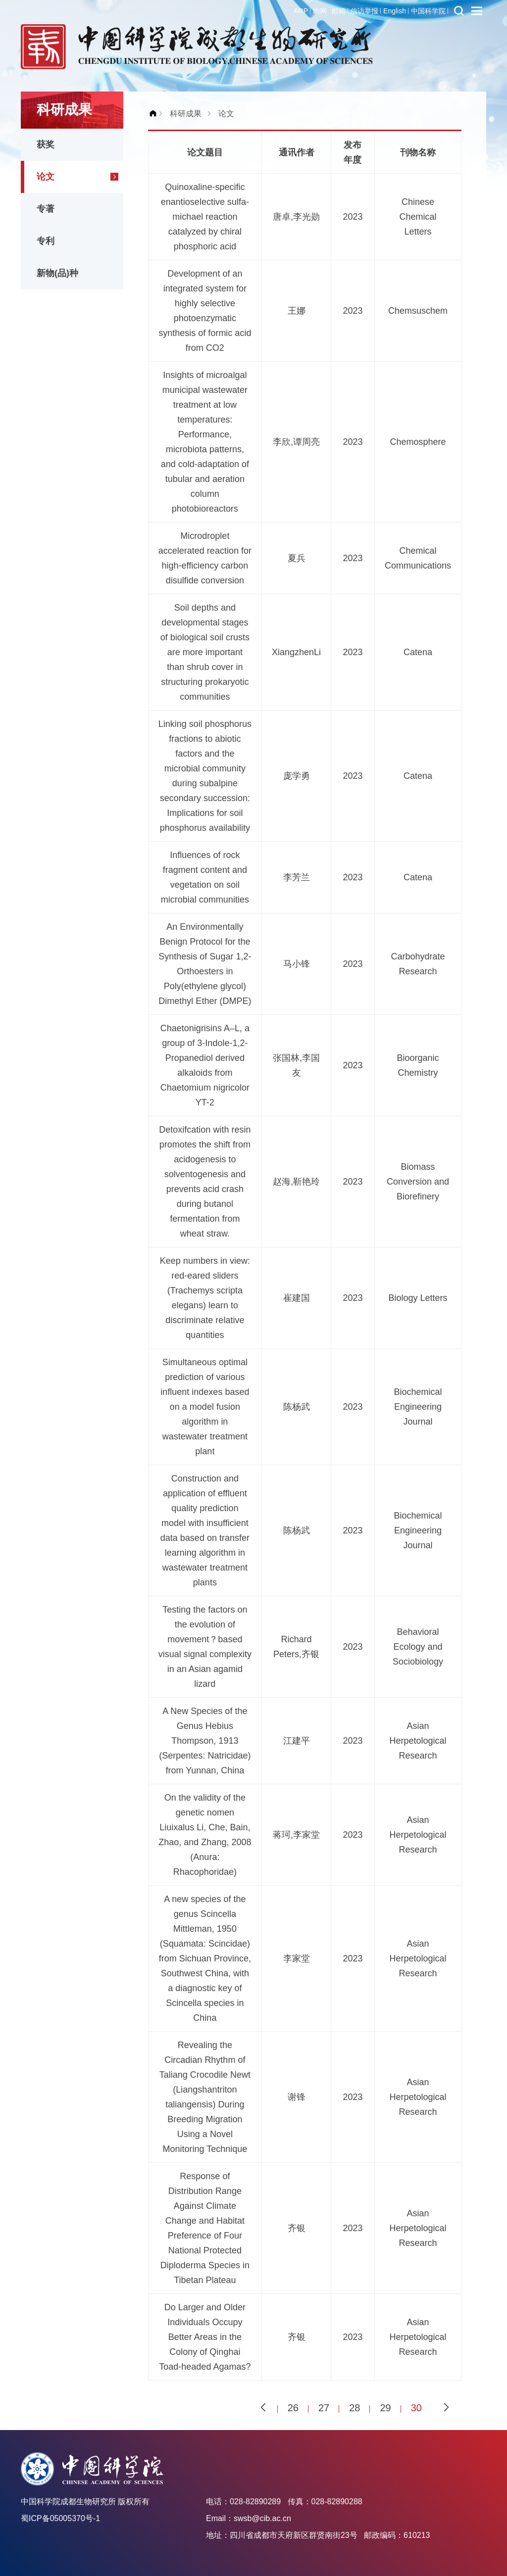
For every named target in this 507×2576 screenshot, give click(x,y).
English (394, 11)
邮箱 (339, 11)
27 (323, 2407)
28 (354, 2407)
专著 (45, 209)
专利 (45, 241)
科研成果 (186, 113)
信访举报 (364, 11)
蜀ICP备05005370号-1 (60, 2518)
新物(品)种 (57, 273)
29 (385, 2407)
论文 (45, 177)
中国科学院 (428, 11)
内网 (320, 11)
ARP (301, 11)
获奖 (45, 144)
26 (293, 2407)
